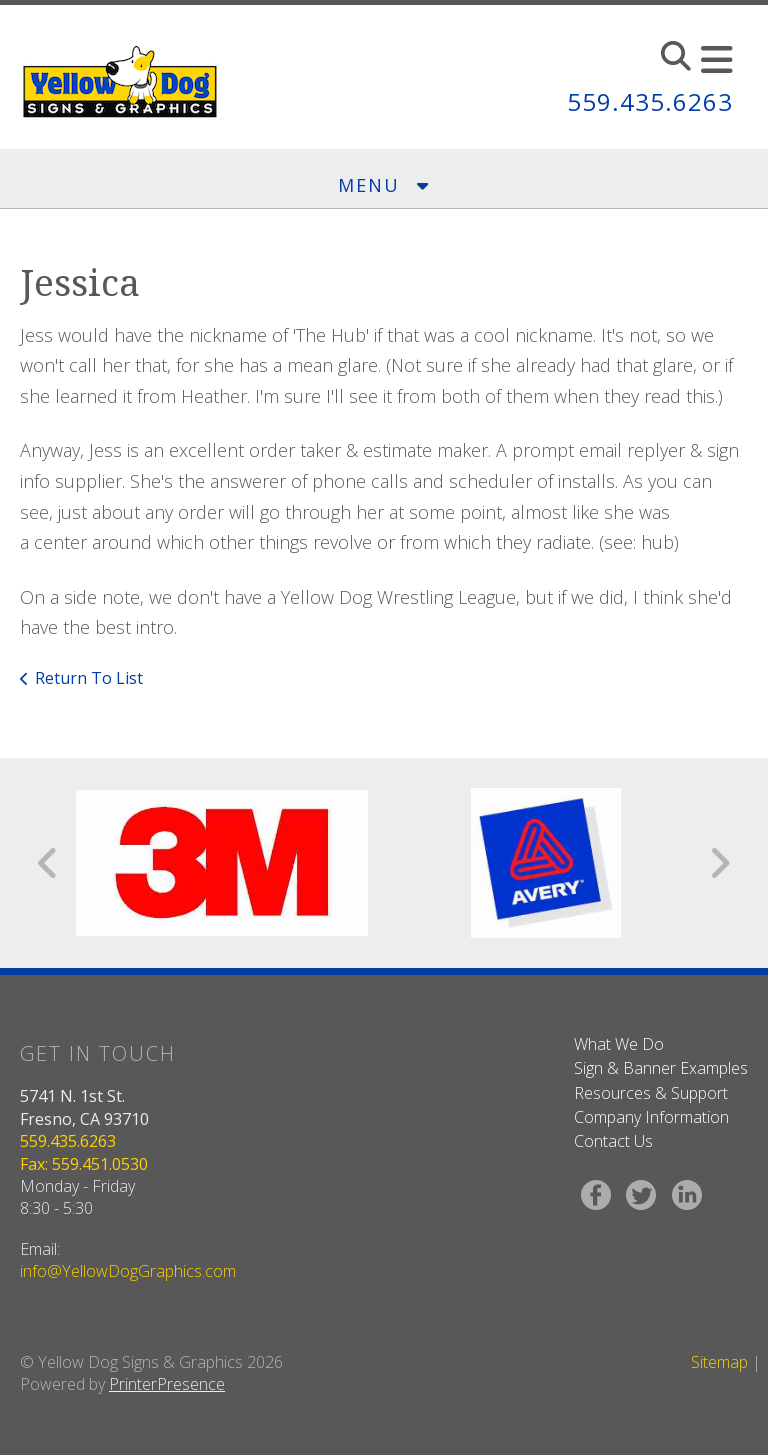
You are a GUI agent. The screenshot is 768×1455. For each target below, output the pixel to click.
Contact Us (613, 1141)
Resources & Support (651, 1093)
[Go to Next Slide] (719, 863)
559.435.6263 (650, 101)
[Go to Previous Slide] (48, 863)
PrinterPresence (167, 1384)
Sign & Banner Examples (661, 1068)
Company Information (651, 1117)
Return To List (89, 678)
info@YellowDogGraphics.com (128, 1271)
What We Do (619, 1044)
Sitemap (719, 1362)
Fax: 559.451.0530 (84, 1164)
